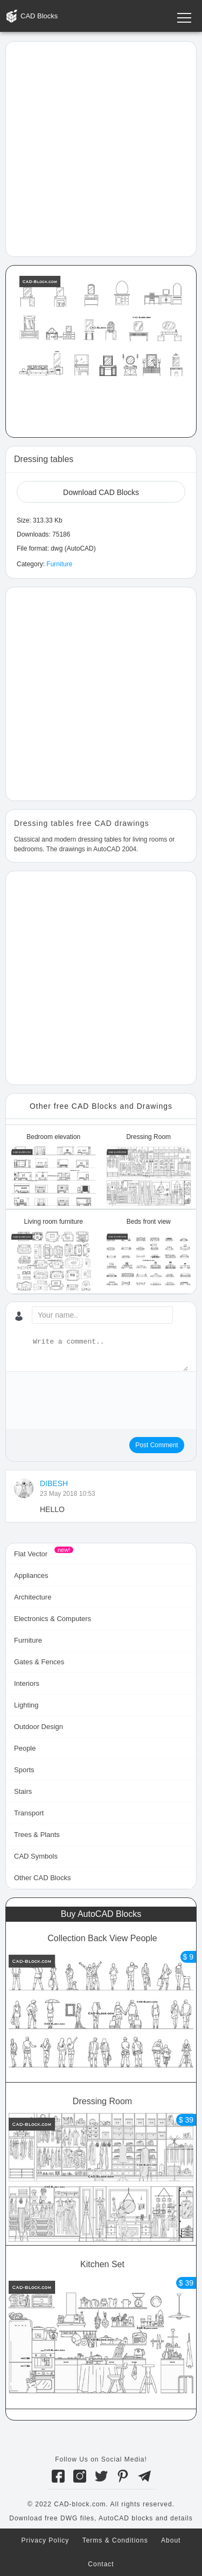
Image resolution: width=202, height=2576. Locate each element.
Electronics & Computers (52, 1619)
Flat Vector (30, 1554)
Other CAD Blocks (42, 1878)
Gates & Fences (39, 1662)
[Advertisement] (101, 148)
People (25, 1748)
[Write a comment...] (109, 1354)
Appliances (31, 1575)
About (170, 2540)
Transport (29, 1813)
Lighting (26, 1705)
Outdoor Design (38, 1727)
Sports (24, 1770)
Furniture (59, 564)
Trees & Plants (37, 1835)
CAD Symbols (36, 1856)
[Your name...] (102, 1315)
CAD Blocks (39, 16)
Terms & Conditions (115, 2540)
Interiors (26, 1683)
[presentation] (96, 1401)
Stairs (23, 1791)
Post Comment (156, 1445)
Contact (101, 2564)
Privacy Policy (45, 2540)
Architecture (32, 1597)
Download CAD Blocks (101, 492)
